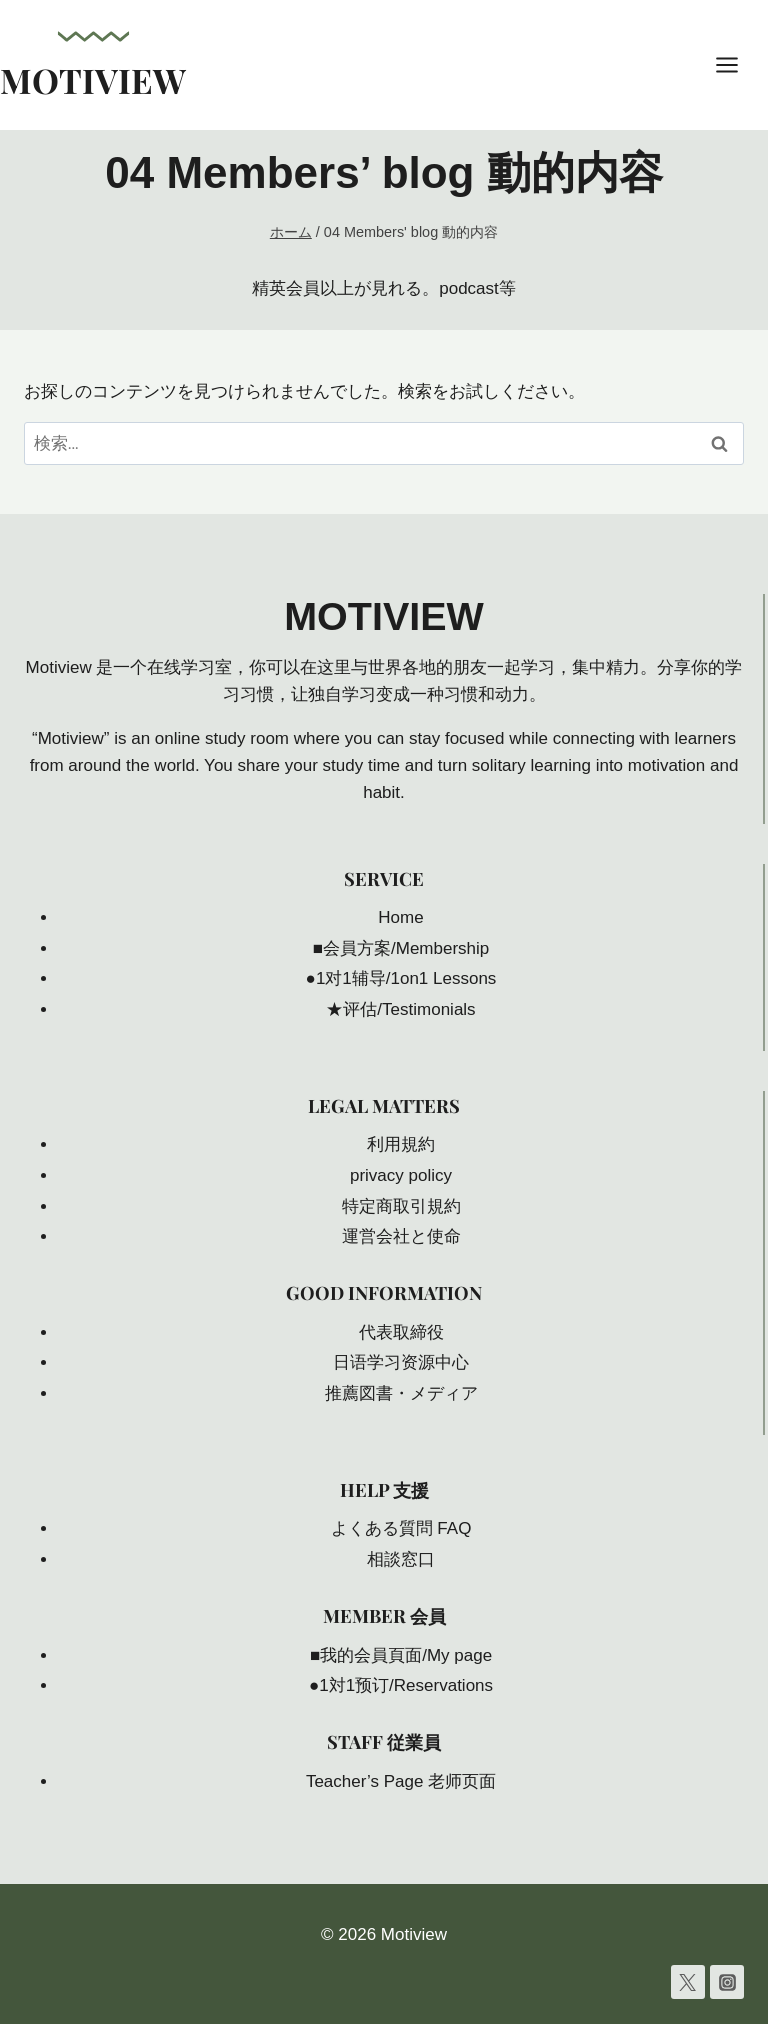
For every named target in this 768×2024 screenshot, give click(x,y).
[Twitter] (688, 1982)
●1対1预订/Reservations (401, 1685)
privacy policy (401, 1175)
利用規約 (401, 1144)
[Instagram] (727, 1982)
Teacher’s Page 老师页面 (401, 1781)
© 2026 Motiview (384, 1934)
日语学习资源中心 (401, 1362)
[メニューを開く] (737, 64)
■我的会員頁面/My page (401, 1655)
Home (400, 917)
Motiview (384, 615)
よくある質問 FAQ (401, 1528)
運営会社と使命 (401, 1236)
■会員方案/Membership (401, 948)
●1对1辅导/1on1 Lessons (401, 978)
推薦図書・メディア (401, 1393)
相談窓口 (401, 1559)
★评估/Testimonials (400, 1009)
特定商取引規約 (401, 1206)
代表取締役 (401, 1332)
